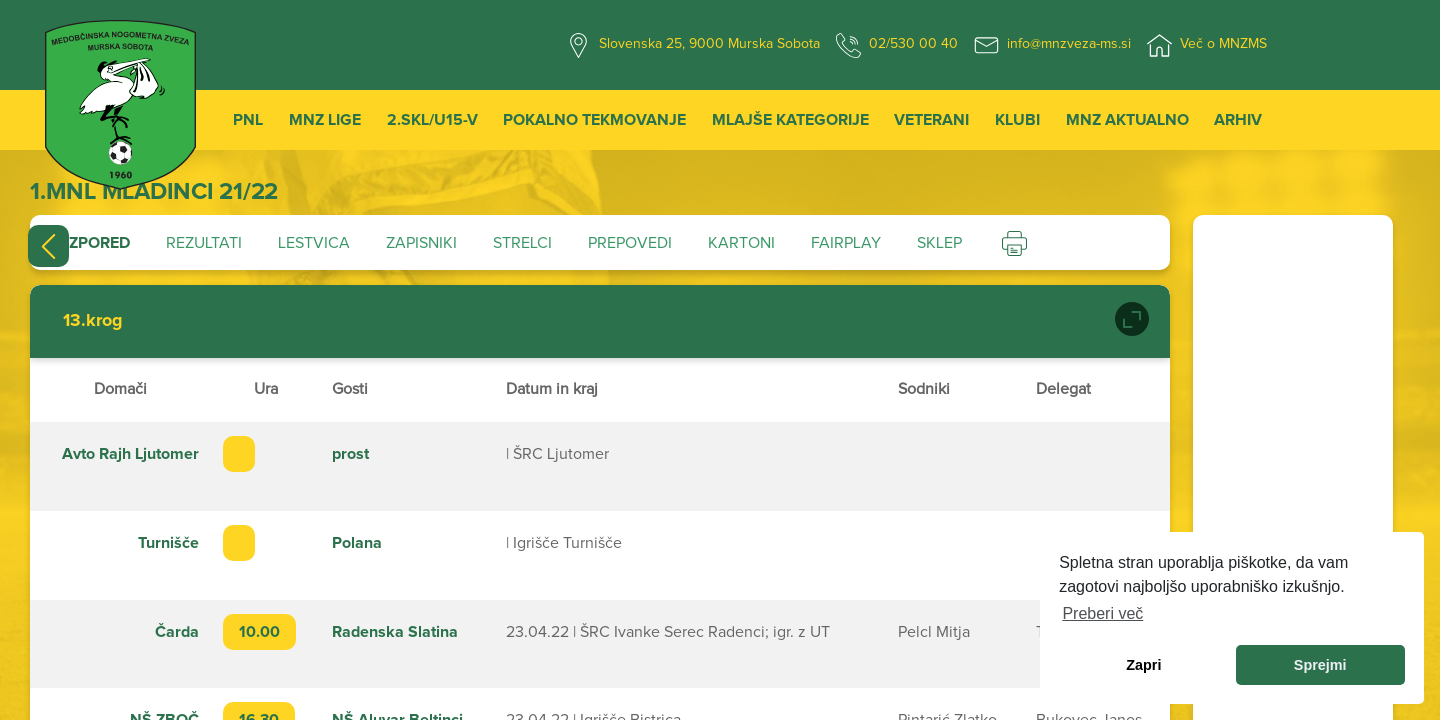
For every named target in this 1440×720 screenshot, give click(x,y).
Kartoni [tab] (741, 243)
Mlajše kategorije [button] (790, 120)
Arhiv (1238, 120)
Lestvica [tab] (314, 243)
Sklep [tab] (939, 243)
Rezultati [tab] (204, 243)
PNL (248, 120)
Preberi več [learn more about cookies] (1102, 613)
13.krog (93, 321)
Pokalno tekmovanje (594, 120)
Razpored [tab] (89, 243)
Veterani (931, 120)
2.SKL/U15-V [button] (432, 120)
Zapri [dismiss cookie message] (1143, 665)
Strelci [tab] (522, 243)
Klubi (1017, 120)
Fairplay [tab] (846, 243)
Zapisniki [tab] (421, 243)
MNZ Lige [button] (325, 120)
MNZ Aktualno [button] (1127, 120)
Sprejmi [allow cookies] (1320, 665)
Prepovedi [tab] (630, 243)
